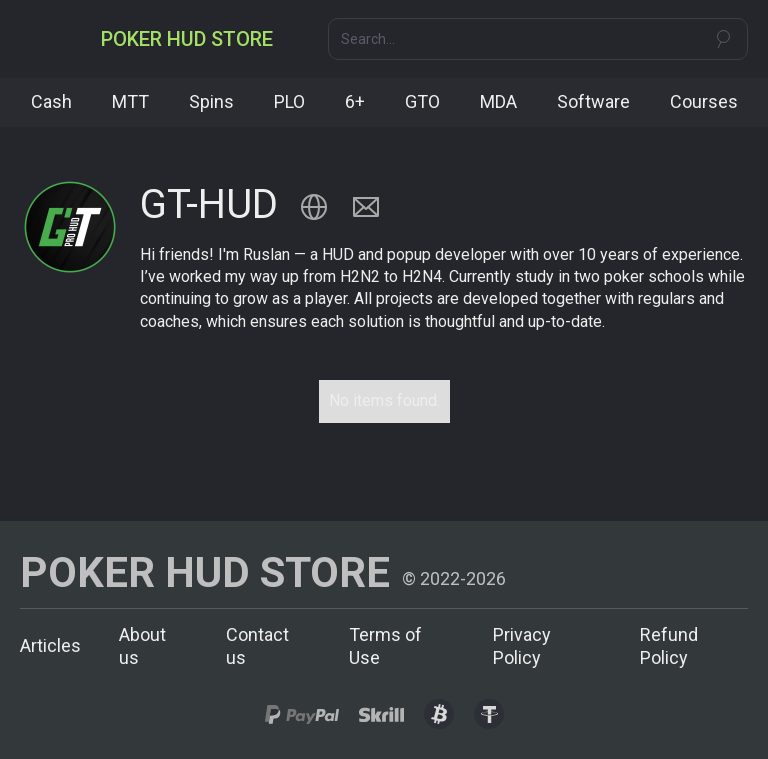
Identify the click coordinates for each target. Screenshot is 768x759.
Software (593, 101)
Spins (211, 101)
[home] (187, 39)
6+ (355, 101)
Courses (704, 101)
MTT (130, 101)
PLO (289, 101)
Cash (51, 101)
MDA (498, 101)
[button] (38, 39)
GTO (422, 101)
